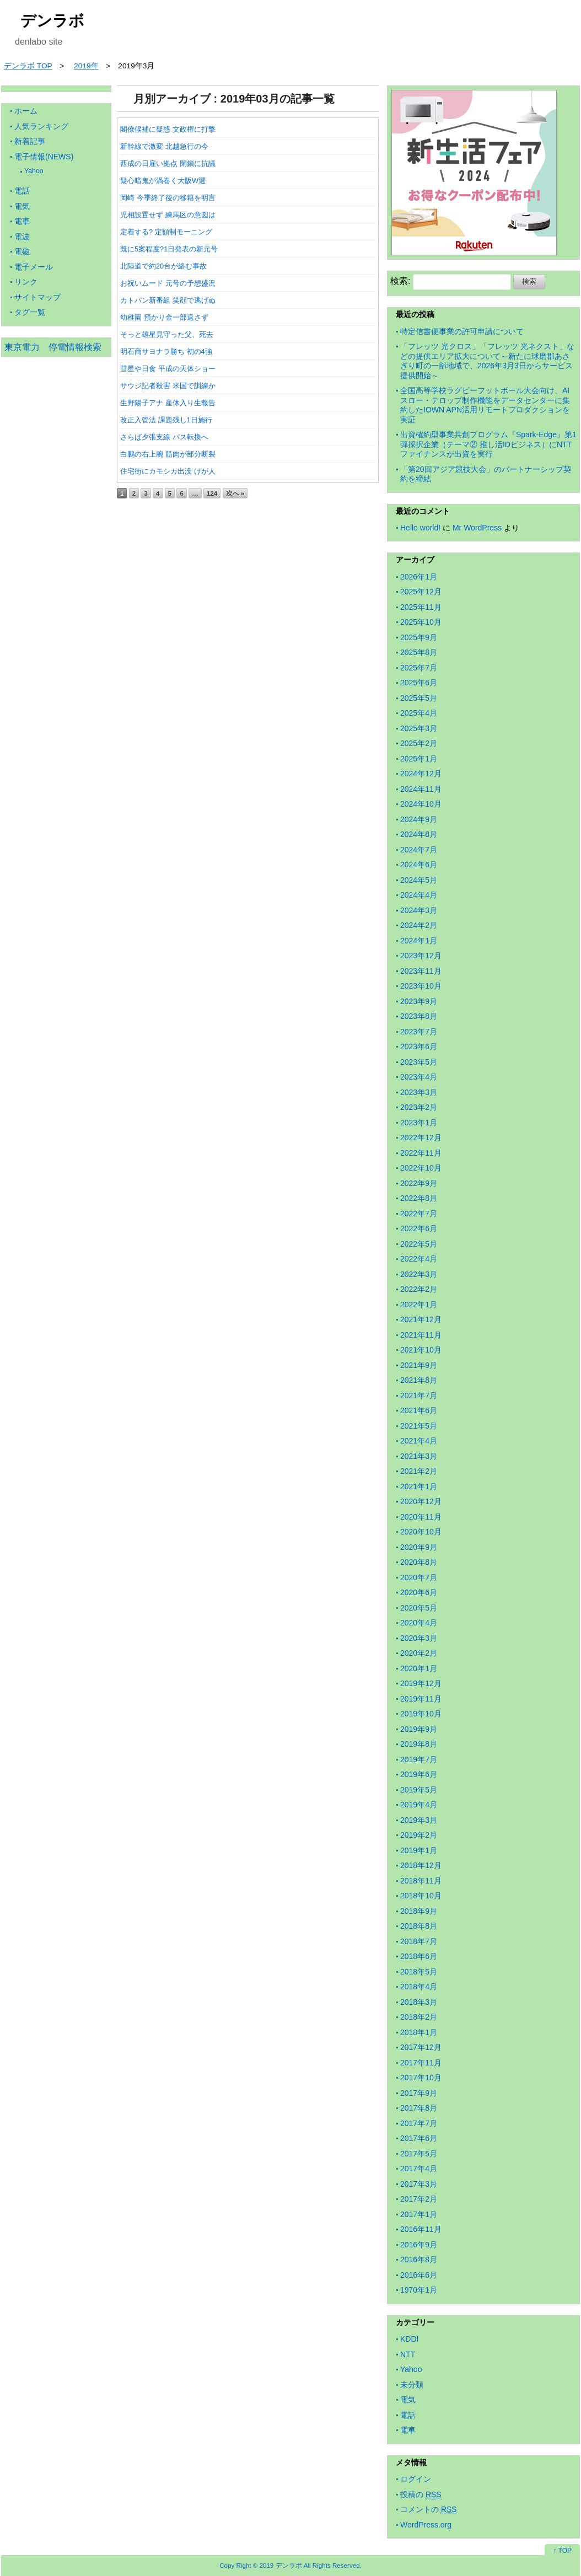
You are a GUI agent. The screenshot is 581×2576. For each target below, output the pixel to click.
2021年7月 (418, 1395)
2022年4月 (418, 1258)
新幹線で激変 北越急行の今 (164, 146)
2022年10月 (421, 1167)
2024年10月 (421, 803)
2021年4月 (418, 1440)
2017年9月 (418, 2093)
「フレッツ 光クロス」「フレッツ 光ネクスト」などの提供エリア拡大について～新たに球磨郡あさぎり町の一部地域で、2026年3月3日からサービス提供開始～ (487, 361)
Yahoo (34, 171)
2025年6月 (418, 682)
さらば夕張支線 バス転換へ (164, 437)
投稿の (421, 2494)
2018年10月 (421, 1895)
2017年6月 (418, 2138)
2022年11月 (421, 1153)
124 (212, 493)
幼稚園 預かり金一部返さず (164, 317)
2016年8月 (418, 2259)
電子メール (33, 266)
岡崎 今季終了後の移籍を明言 (168, 198)
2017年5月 (418, 2153)
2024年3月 (418, 910)
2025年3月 (418, 728)
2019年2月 (418, 1835)
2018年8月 (418, 1926)
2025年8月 (418, 652)
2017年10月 (421, 2077)
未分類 (411, 2384)
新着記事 (29, 141)
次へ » (235, 493)
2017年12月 (421, 2047)
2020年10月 (421, 1531)
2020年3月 (418, 1638)
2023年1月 (418, 1122)
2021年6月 (418, 1410)
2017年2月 (418, 2198)
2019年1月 (418, 1850)
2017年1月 (418, 2214)
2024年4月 (418, 894)
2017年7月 (418, 2123)
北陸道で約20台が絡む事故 (163, 266)
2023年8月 (418, 1016)
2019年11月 (421, 1698)
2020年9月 (418, 1547)
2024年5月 (418, 880)
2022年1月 (418, 1304)
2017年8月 (418, 2107)
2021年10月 (421, 1349)
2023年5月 (418, 1062)
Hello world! (420, 527)
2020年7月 (418, 1577)
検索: (400, 281)
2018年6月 (418, 1956)
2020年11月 (421, 1516)
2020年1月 (418, 1668)
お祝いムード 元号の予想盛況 (168, 283)
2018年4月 (418, 1986)
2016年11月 (421, 2229)
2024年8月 (418, 834)
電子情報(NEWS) (43, 156)
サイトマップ (37, 297)
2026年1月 (418, 576)
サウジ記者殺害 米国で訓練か (168, 386)
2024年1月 (418, 940)
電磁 (22, 251)
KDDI (409, 2338)
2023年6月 (418, 1046)
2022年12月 (421, 1137)
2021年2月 (418, 1471)
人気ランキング (41, 126)
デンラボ (52, 20)
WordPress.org (425, 2524)
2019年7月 (418, 1759)
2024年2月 (418, 925)
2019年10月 (421, 1713)
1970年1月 (418, 2289)
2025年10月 (421, 622)
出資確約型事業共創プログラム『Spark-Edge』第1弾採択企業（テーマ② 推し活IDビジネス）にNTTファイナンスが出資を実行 (488, 444)
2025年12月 (421, 591)
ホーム (25, 110)
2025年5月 (418, 698)
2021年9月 (418, 1365)
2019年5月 (418, 1789)
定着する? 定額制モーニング (166, 232)
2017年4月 (418, 2168)
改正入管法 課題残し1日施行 (166, 420)
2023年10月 (421, 985)
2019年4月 (418, 1804)
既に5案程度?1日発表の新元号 (169, 249)
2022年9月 (418, 1183)
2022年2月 (418, 1289)
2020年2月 (418, 1653)
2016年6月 (418, 2275)
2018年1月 (418, 2032)
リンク (25, 281)
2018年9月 (418, 1911)
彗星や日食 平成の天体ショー (168, 368)
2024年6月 (418, 864)
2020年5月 (418, 1607)
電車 (22, 221)
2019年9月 (418, 1729)
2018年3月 (418, 2002)
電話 (22, 190)
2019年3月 (418, 1820)
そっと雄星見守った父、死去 (166, 334)
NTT (407, 2354)
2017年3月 (418, 2184)
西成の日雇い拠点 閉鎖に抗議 (168, 163)
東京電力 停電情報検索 (52, 347)
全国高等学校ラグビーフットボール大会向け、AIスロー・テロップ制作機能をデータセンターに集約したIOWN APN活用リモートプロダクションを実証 (485, 405)
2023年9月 (418, 1001)
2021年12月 (421, 1319)
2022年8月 (418, 1198)
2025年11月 (421, 607)
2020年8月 (418, 1562)
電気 (22, 206)
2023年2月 (418, 1107)
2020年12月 (421, 1501)
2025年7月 (418, 667)
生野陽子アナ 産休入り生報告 (168, 403)
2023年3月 (418, 1092)
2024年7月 (418, 849)
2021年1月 (418, 1486)
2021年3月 (418, 1456)
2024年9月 (418, 819)
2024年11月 (421, 789)
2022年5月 (418, 1243)
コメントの (428, 2509)
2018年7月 (418, 1941)
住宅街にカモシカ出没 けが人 (168, 471)
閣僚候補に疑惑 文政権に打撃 (168, 129)
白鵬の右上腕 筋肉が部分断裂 (168, 454)
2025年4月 (418, 713)
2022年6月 (418, 1228)
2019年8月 (418, 1744)
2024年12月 (421, 773)
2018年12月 (421, 1865)
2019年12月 (421, 1683)
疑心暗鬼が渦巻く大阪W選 (163, 180)
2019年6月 (418, 1774)
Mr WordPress (477, 527)
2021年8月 (418, 1380)
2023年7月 (418, 1031)
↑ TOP (562, 2550)
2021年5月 (418, 1425)
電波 (22, 236)
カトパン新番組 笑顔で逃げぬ (168, 300)
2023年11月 (421, 971)
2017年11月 (421, 2062)
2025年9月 (418, 637)
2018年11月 (421, 1880)
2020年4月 (418, 1622)
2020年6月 (418, 1592)
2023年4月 (418, 1076)
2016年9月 (418, 2244)
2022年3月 (418, 1274)
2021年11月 (421, 1334)
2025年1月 (418, 758)
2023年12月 (421, 955)
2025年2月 (418, 743)
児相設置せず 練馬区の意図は (168, 215)
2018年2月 (418, 2016)
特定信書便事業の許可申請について (462, 331)
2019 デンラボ (281, 2565)
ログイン (415, 2479)
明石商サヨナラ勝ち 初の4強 (166, 351)
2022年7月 (418, 1213)
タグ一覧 (29, 312)
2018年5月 (418, 1971)
